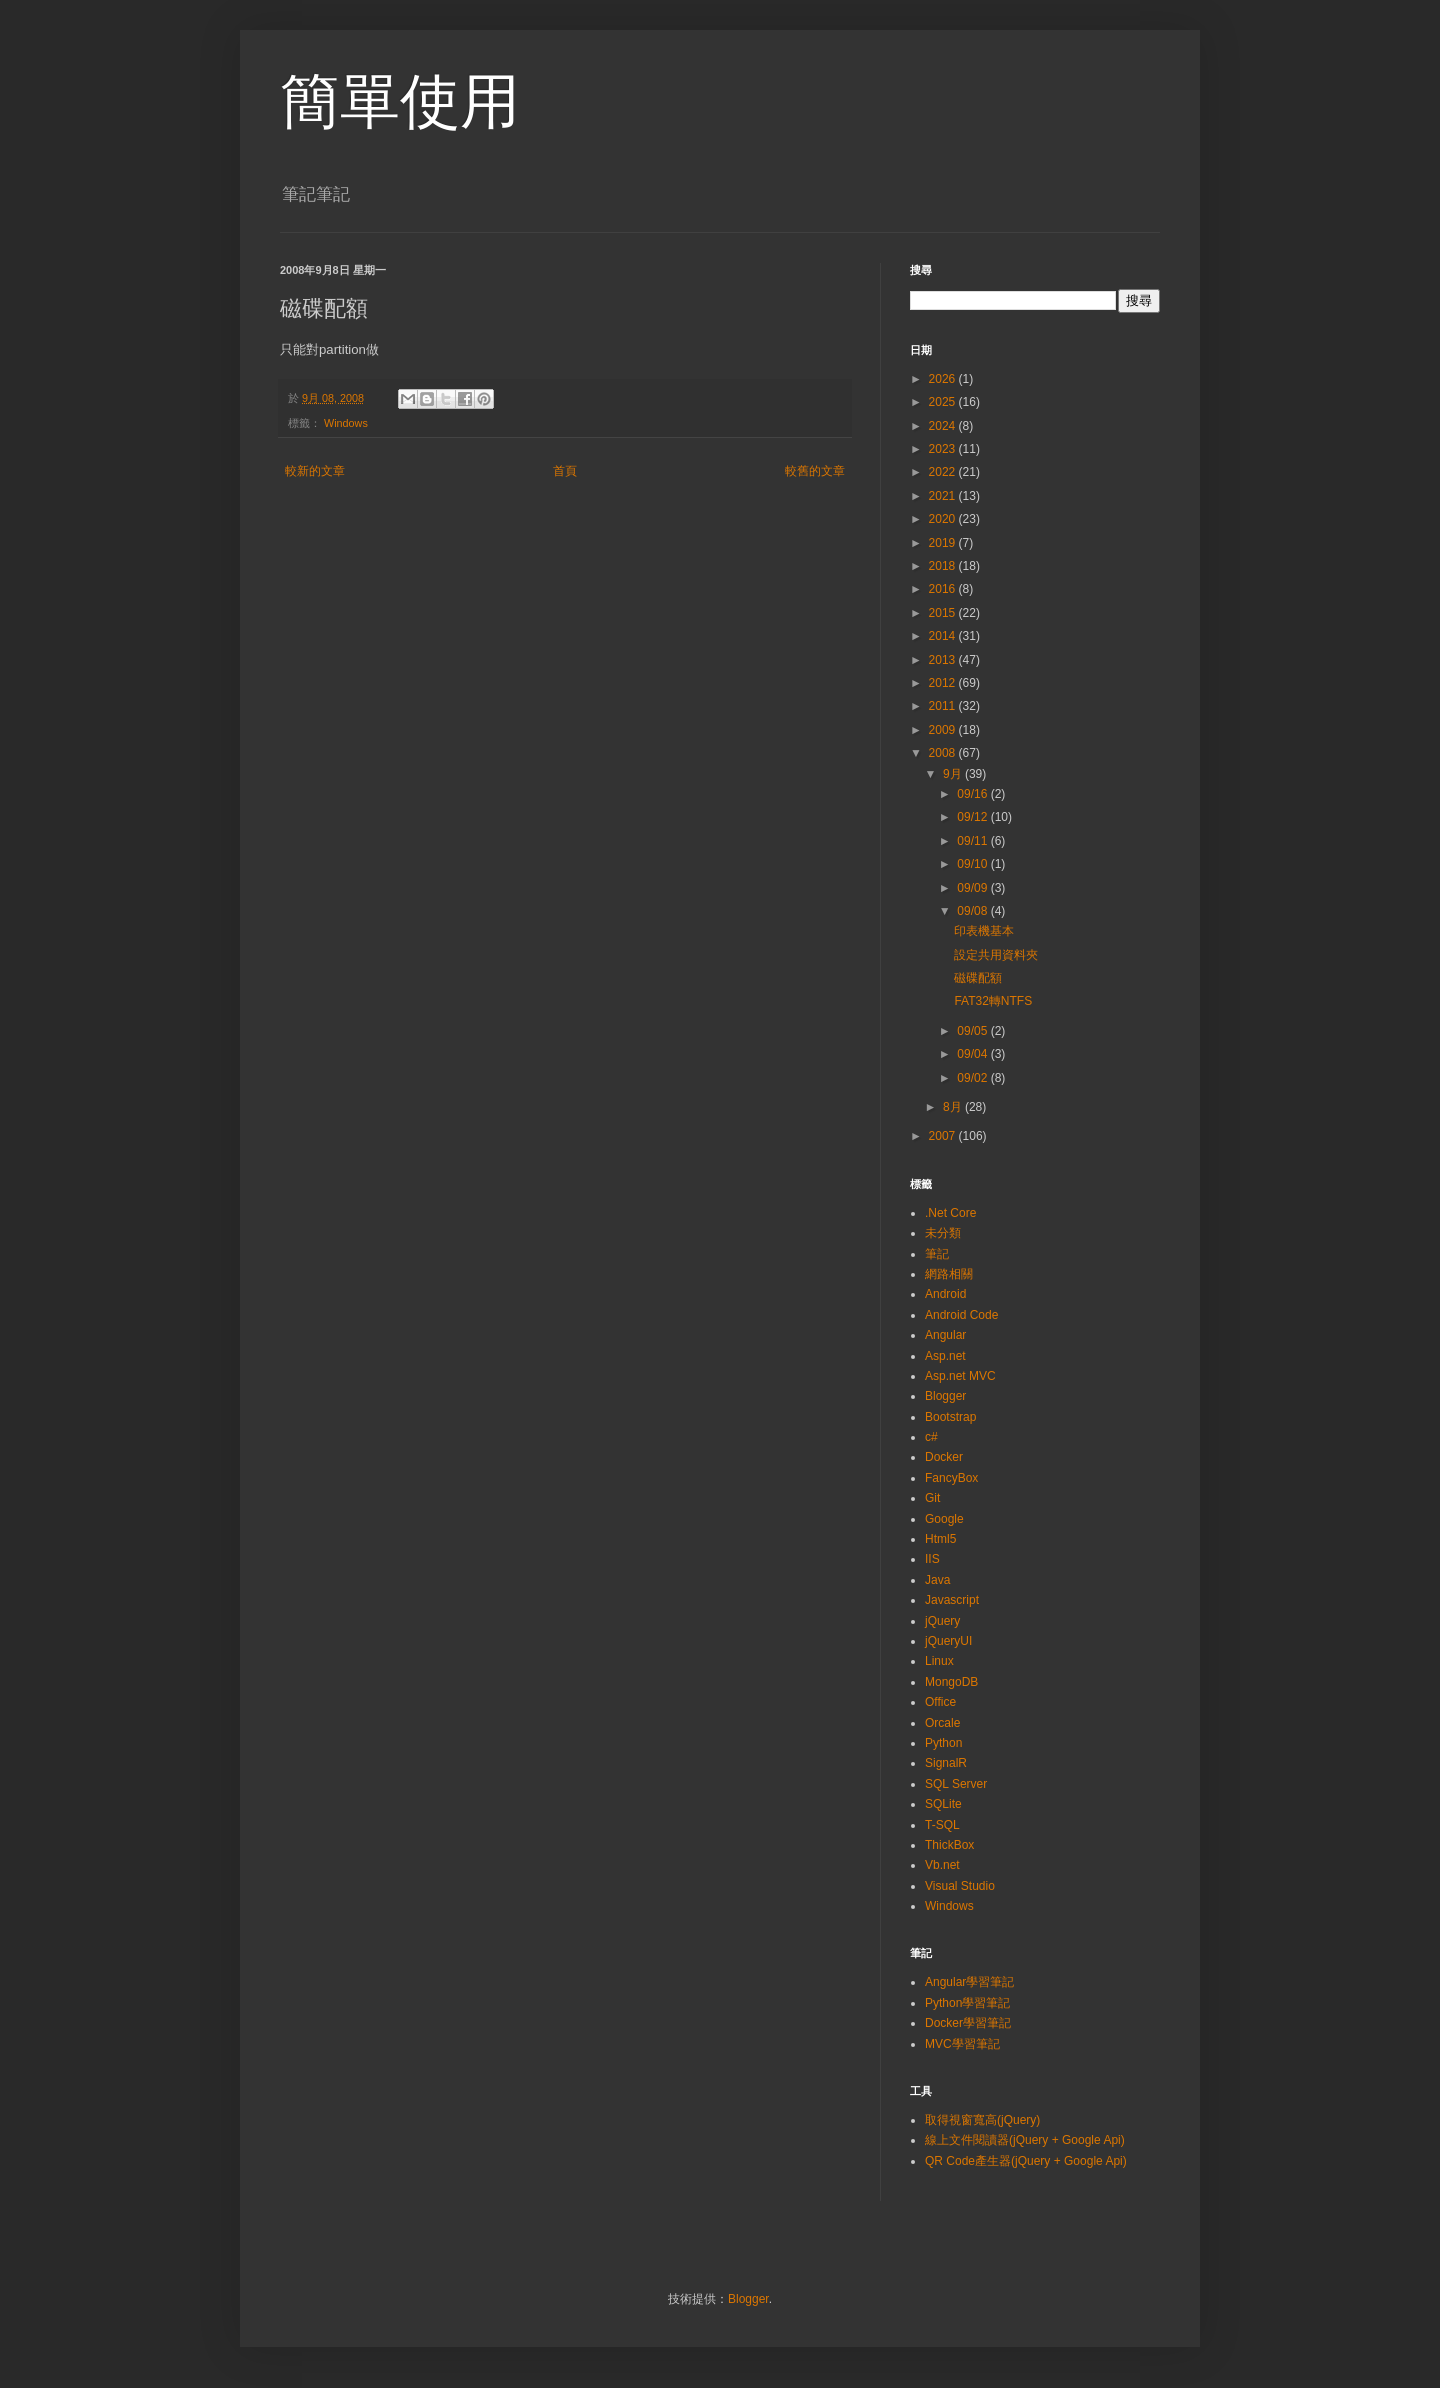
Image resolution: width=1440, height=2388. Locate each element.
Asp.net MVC (960, 1376)
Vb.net (942, 1865)
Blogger (945, 1396)
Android (945, 1294)
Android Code (961, 1315)
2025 (944, 402)
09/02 (973, 1078)
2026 (944, 379)
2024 (944, 426)
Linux (939, 1661)
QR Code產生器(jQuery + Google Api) (1026, 2161)
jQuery (942, 1621)
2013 (944, 660)
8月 (954, 1107)
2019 (944, 543)
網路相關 (949, 1274)
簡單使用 (400, 101)
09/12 (973, 817)
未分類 (943, 1233)
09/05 (973, 1031)
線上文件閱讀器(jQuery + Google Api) (1025, 2140)
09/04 (973, 1054)
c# (931, 1437)
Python (943, 1743)
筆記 (937, 1254)
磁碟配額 (978, 978)
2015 (944, 613)
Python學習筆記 (967, 2003)
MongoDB (951, 1682)
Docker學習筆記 (968, 2023)
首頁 (565, 471)
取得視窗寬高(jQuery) (982, 2120)
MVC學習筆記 (962, 2044)
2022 (944, 472)
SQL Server (956, 1784)
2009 (944, 730)
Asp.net (945, 1356)
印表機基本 (984, 931)
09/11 (973, 841)
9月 (954, 774)
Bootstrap (950, 1417)
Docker (944, 1457)
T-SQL (942, 1825)
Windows (346, 423)
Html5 (940, 1539)
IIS (932, 1559)
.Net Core (950, 1213)
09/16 (973, 794)
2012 (944, 683)
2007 (944, 1136)
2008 (944, 753)
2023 (944, 449)
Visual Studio (960, 1886)
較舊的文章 (815, 471)
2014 (944, 636)
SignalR (946, 1763)
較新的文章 (315, 471)
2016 (944, 589)
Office (940, 1702)
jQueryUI (948, 1641)
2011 (944, 706)
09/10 (973, 864)
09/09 (973, 888)
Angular (945, 1335)
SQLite (943, 1804)
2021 (944, 496)
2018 (944, 566)
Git (932, 1498)
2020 (944, 519)
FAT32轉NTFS (993, 1001)
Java (937, 1580)
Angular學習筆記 (969, 1982)
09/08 (973, 911)
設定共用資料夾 (996, 955)
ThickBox (949, 1845)
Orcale (942, 1723)
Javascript (952, 1600)
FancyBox (951, 1478)
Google (944, 1519)
